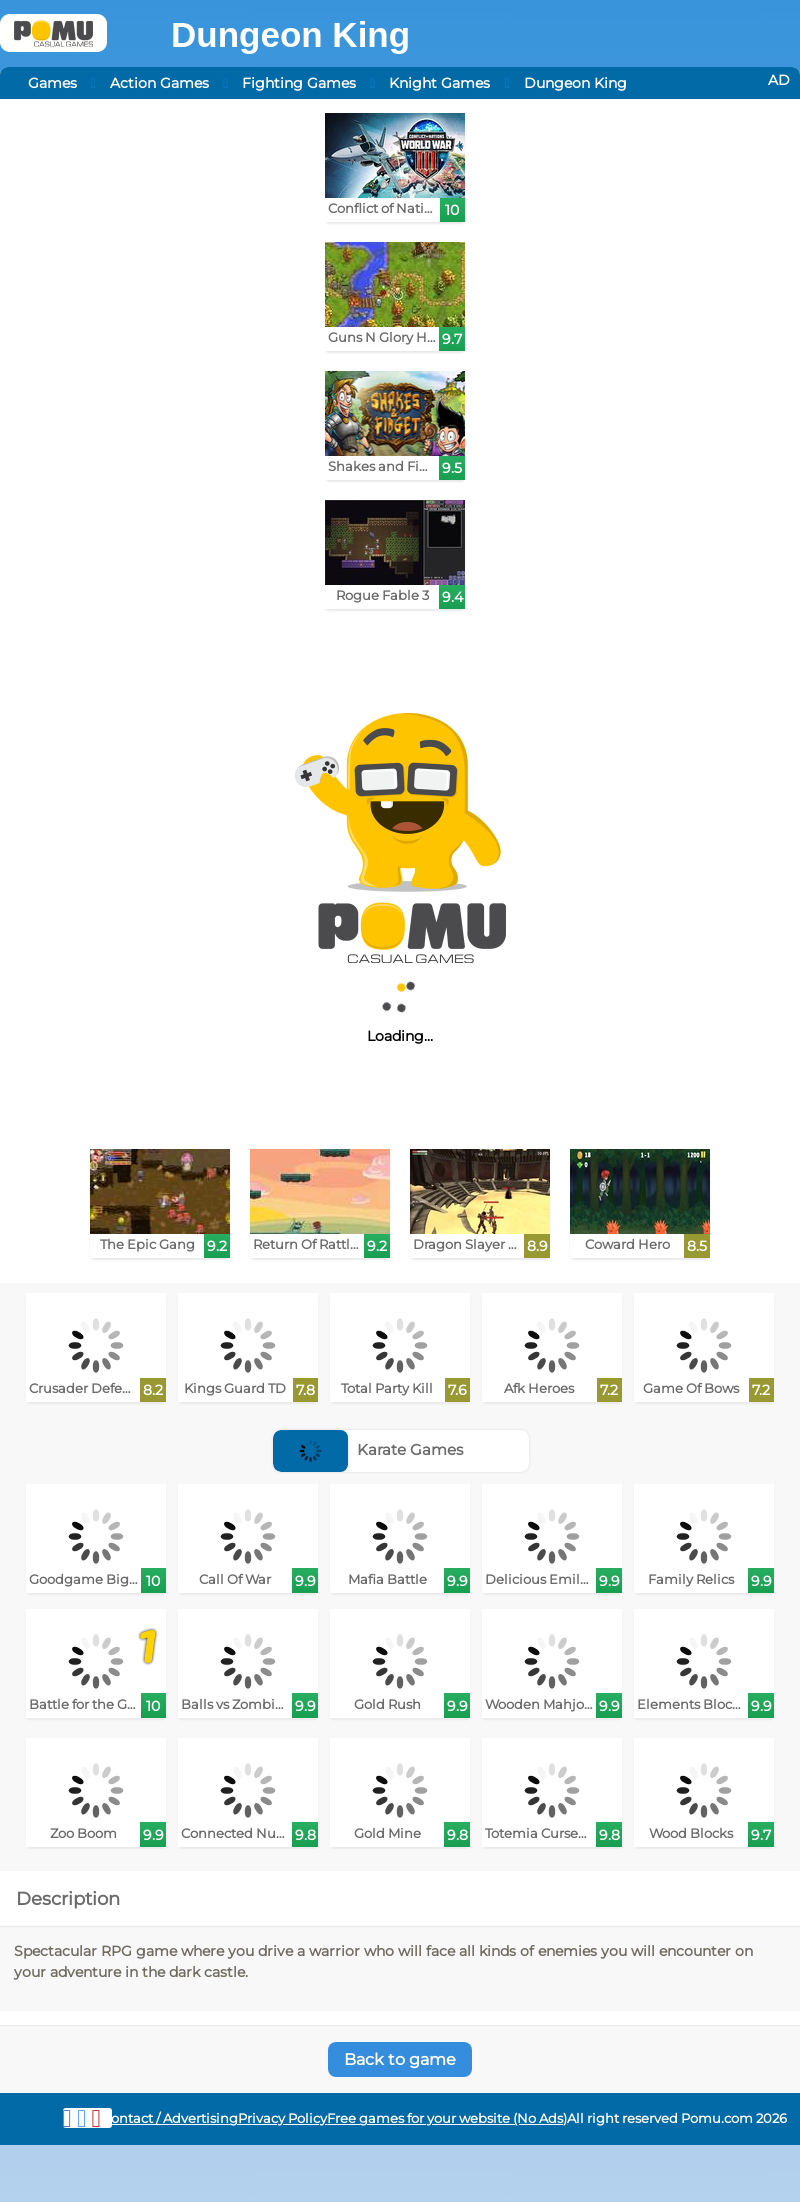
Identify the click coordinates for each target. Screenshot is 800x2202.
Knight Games (439, 83)
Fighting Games (299, 83)
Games (52, 83)
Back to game (400, 2059)
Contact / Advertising (170, 2118)
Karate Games (368, 1449)
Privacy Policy (282, 2118)
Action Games (159, 83)
